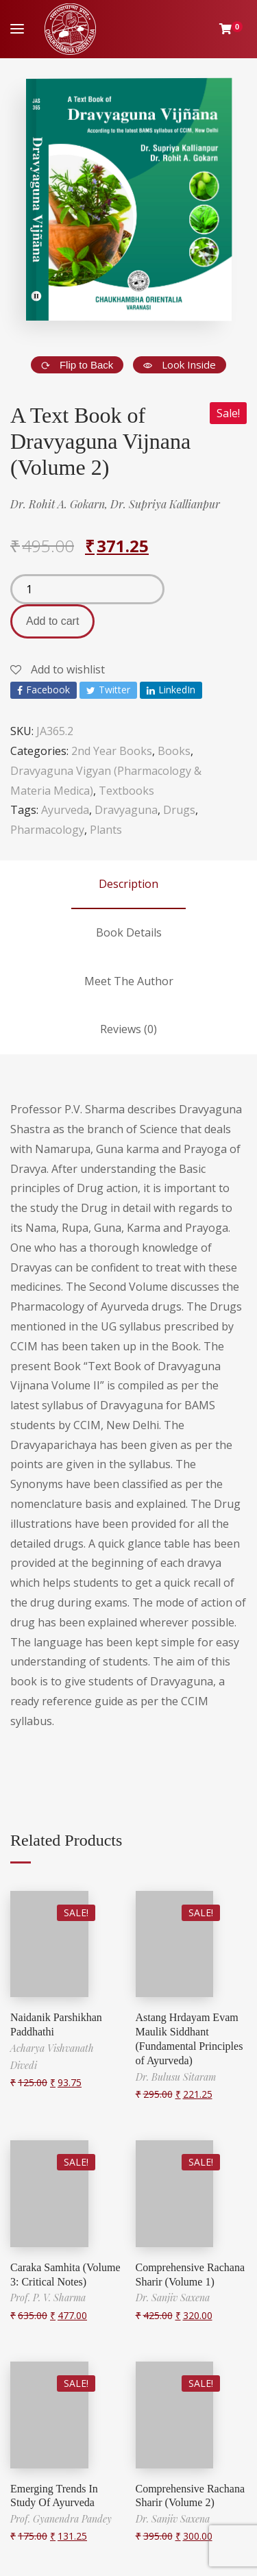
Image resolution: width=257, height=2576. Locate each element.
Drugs (179, 809)
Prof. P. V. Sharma (48, 2297)
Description (128, 883)
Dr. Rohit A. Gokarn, (60, 504)
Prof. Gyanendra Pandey (61, 2518)
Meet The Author (128, 981)
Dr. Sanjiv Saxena (173, 2297)
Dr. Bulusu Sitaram (176, 2076)
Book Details (129, 932)
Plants (106, 829)
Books (174, 750)
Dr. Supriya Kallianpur (165, 504)
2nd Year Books (111, 750)
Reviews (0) (128, 1029)
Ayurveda (65, 809)
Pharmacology (47, 829)
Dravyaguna (126, 809)
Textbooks (126, 790)
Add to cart (52, 621)
